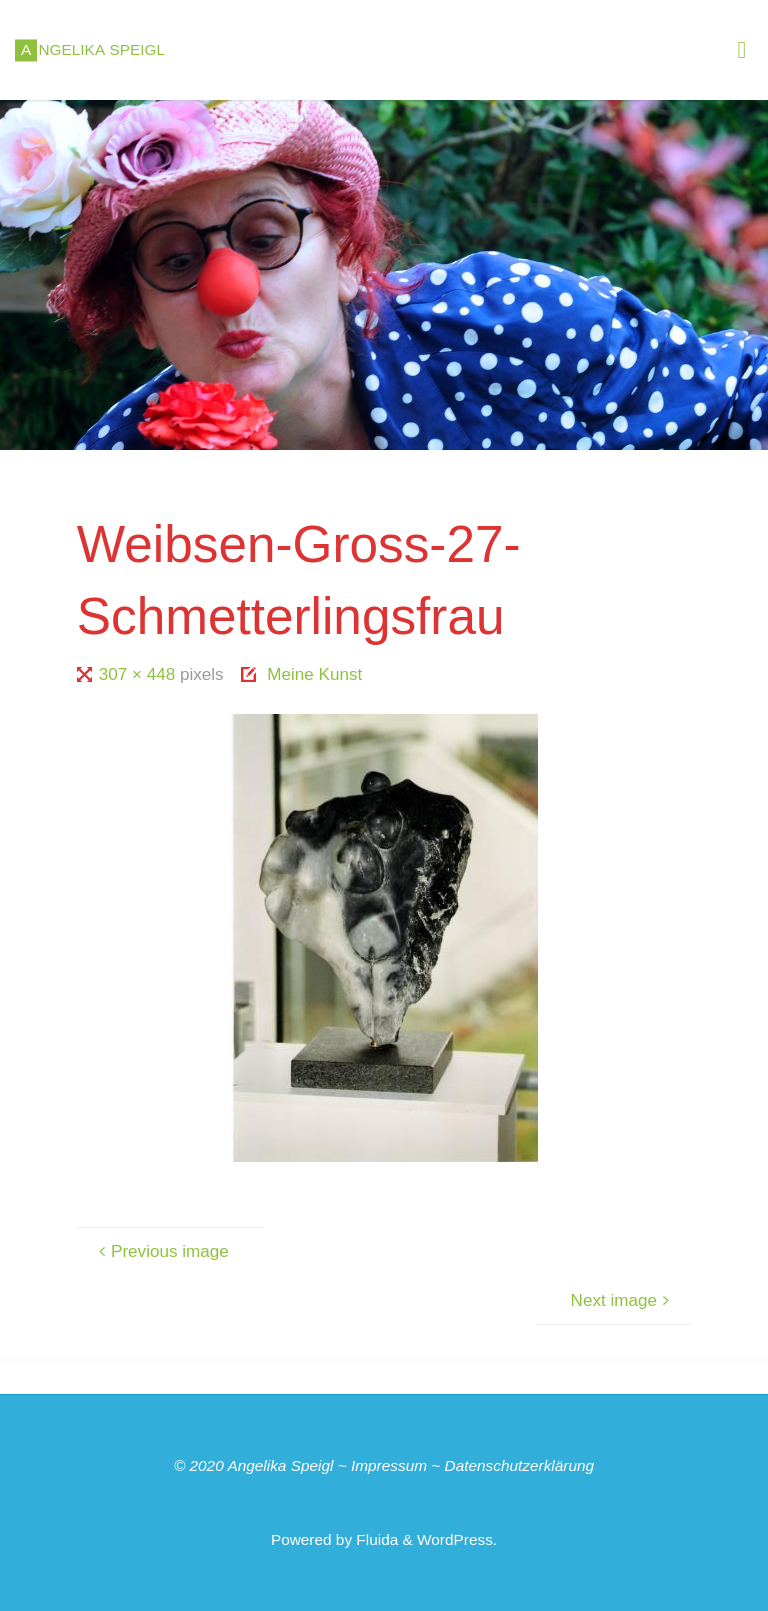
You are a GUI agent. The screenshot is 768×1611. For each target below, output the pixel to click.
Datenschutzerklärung (520, 1465)
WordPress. (457, 1539)
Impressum (389, 1465)
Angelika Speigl (280, 1465)
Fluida (375, 1539)
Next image (623, 1300)
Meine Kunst (314, 674)
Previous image (161, 1251)
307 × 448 (139, 674)
